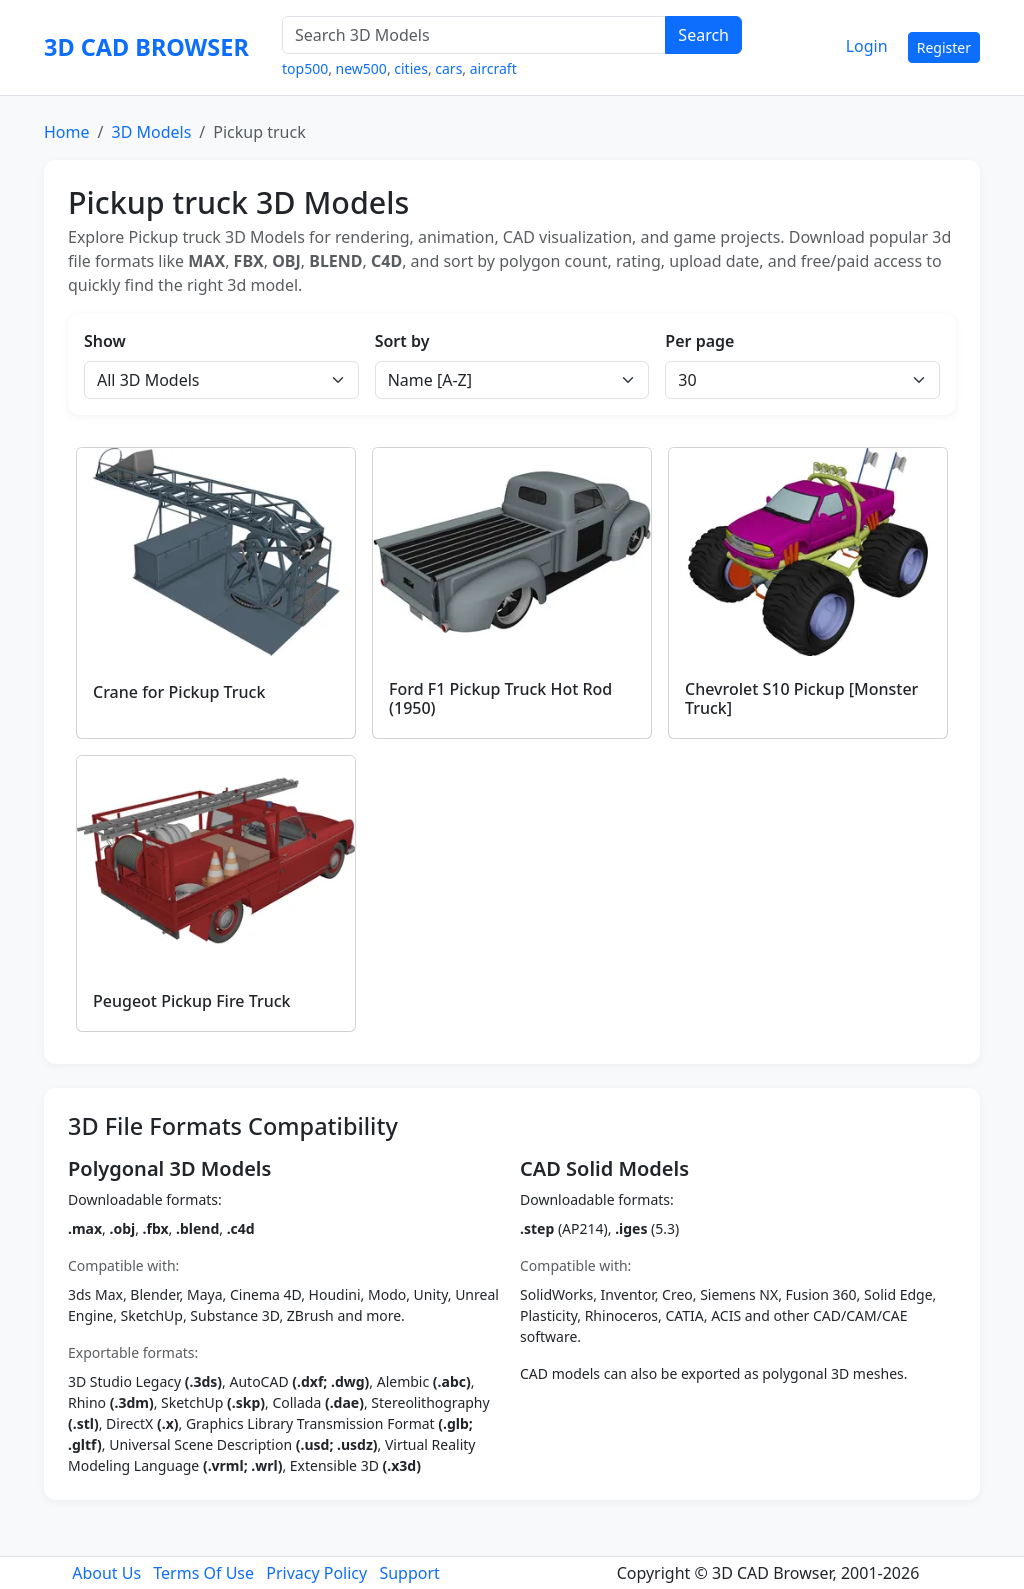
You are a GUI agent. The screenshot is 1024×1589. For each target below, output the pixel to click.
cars (448, 68)
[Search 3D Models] (474, 35)
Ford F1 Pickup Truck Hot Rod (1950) (500, 698)
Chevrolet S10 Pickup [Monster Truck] (801, 698)
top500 (305, 68)
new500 (361, 68)
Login (867, 46)
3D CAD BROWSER (146, 47)
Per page (699, 341)
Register (944, 47)
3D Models (151, 132)
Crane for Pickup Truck (179, 692)
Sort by (402, 341)
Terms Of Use (203, 1573)
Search (703, 35)
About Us (106, 1573)
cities (411, 68)
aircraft (493, 68)
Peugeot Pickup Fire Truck (192, 1001)
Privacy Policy (316, 1573)
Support (409, 1573)
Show (105, 341)
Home (67, 132)
